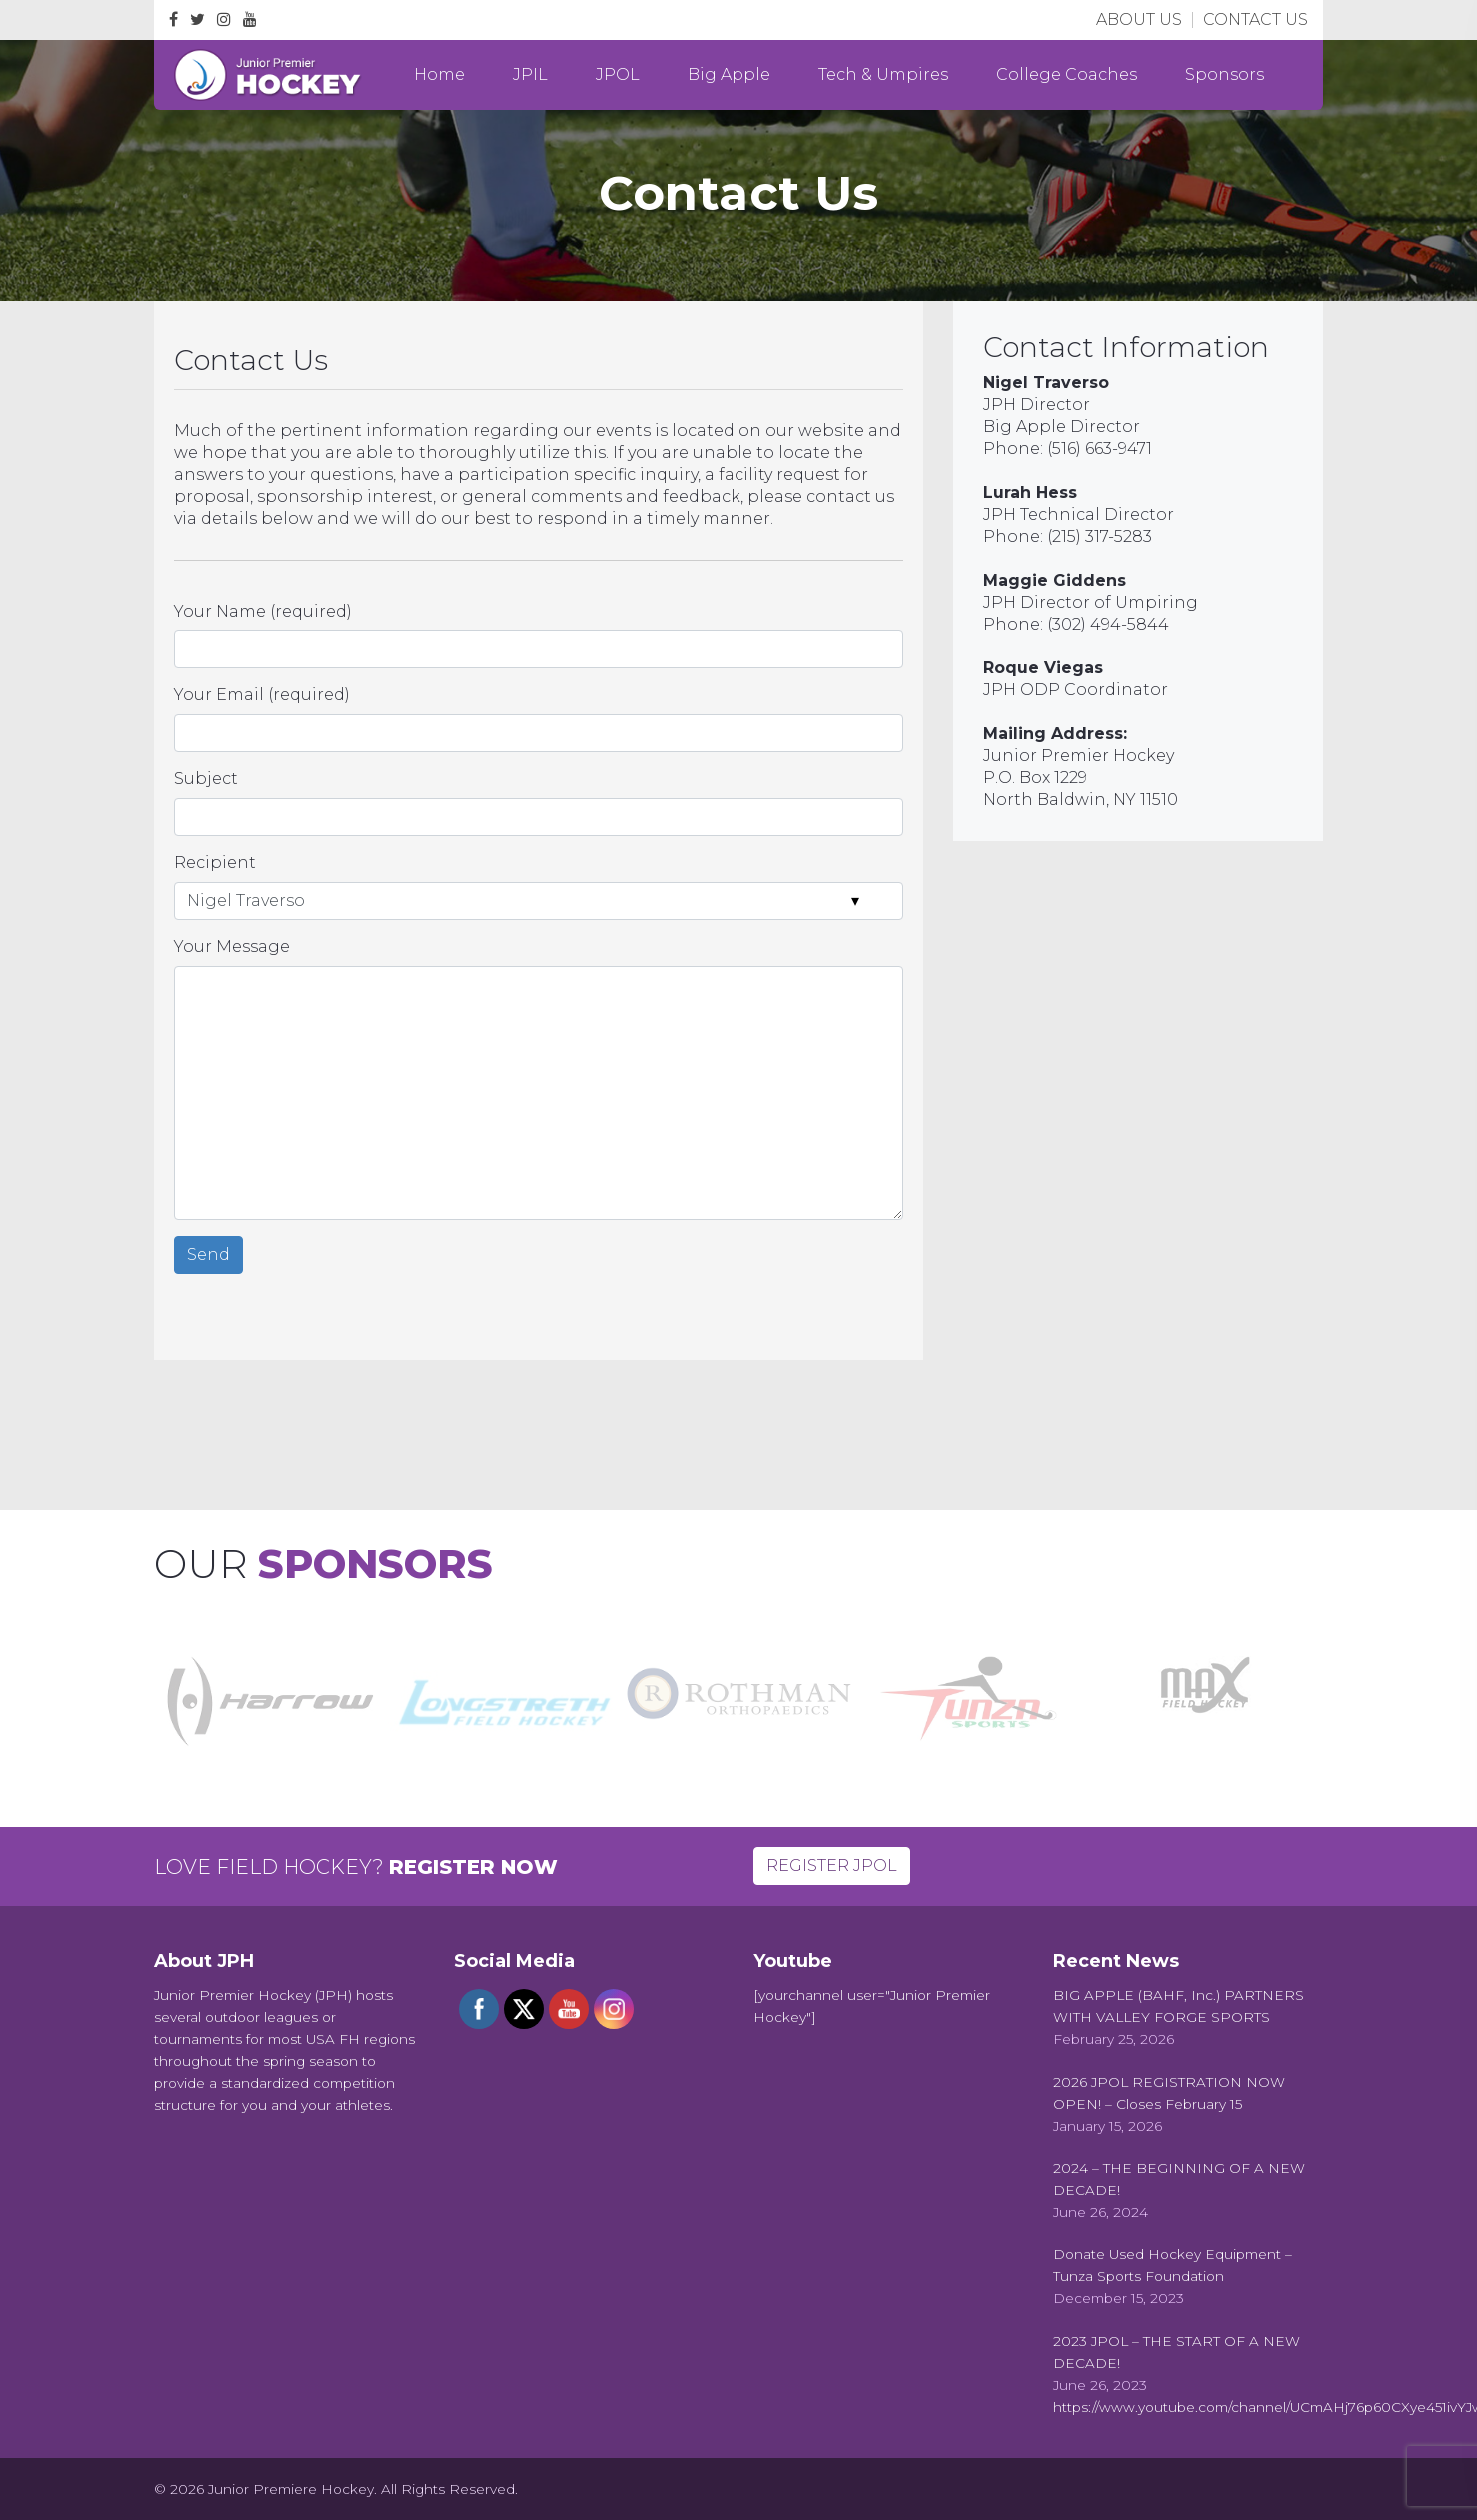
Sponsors (1224, 74)
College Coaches (1066, 74)
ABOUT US (1139, 19)
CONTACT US (1255, 19)
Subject (206, 778)
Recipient (215, 862)
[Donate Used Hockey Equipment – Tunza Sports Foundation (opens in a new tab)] (1188, 2265)
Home (439, 74)
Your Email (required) (262, 694)
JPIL (530, 74)
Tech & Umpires (883, 74)
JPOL (618, 74)
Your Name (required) (263, 611)
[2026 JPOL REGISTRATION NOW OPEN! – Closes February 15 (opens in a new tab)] (1188, 2093)
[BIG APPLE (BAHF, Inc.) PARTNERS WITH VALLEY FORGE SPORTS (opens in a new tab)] (1188, 2006)
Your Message (232, 946)
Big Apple (729, 74)
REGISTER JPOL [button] (831, 1865)
